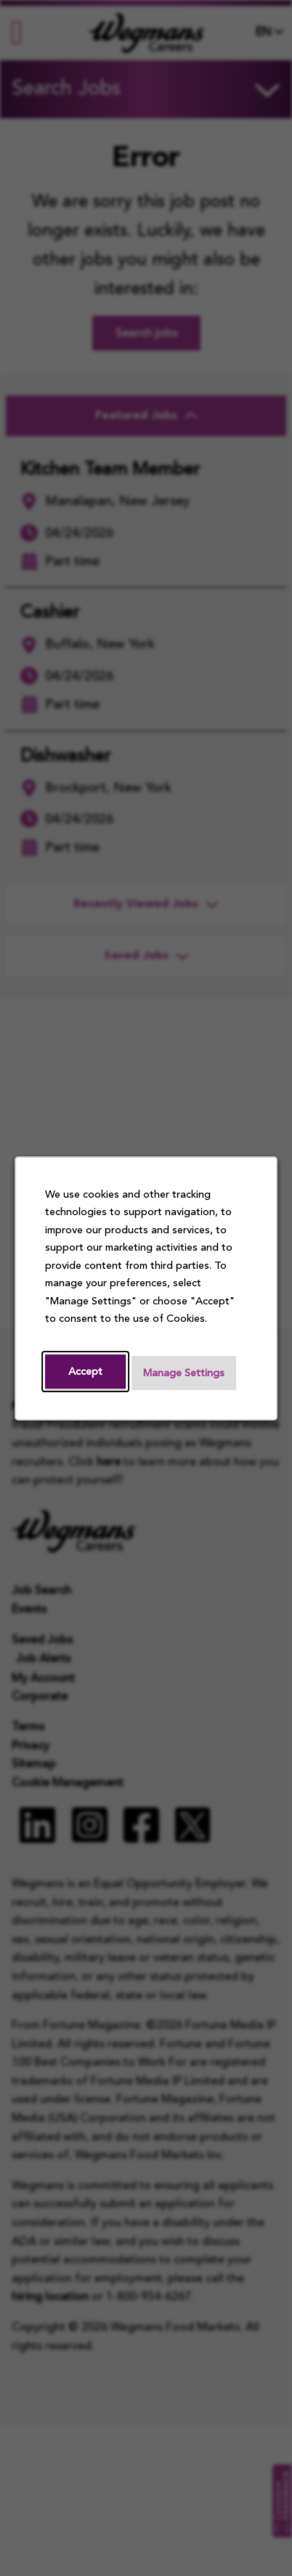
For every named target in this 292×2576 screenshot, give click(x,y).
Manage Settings (183, 1372)
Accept (85, 1371)
